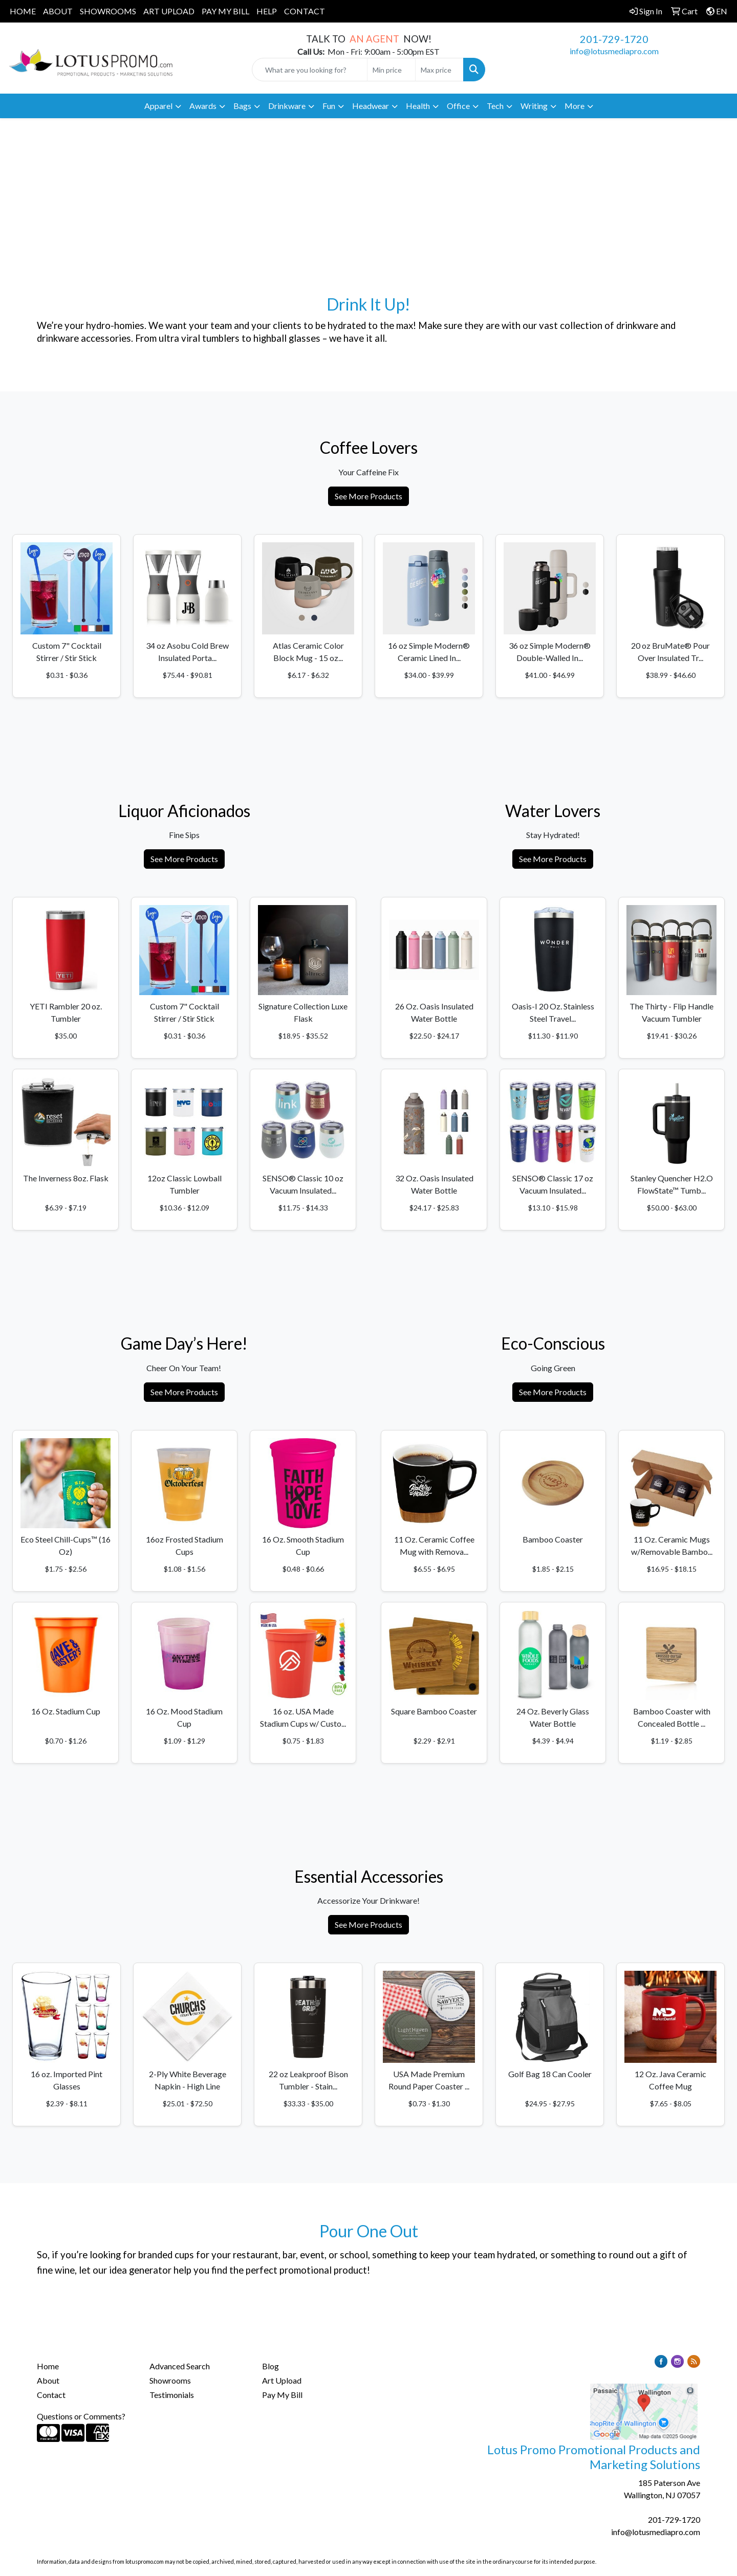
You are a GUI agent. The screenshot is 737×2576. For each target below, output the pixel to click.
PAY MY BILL (225, 11)
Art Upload (281, 2380)
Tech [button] (495, 106)
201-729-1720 (614, 39)
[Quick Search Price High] (439, 69)
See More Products (368, 496)
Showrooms (170, 2380)
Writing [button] (534, 106)
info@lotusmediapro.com (614, 51)
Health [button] (418, 106)
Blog (270, 2366)
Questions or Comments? (81, 2416)
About (48, 2380)
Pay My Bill (282, 2394)
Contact (51, 2394)
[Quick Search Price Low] (391, 69)
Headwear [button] (370, 106)
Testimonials (171, 2394)
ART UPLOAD (168, 11)
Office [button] (458, 106)
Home (48, 2366)
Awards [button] (202, 106)
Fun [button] (328, 106)
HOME (23, 11)
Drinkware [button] (287, 106)
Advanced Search (179, 2366)
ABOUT (58, 11)
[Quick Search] (309, 69)
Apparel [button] (158, 106)
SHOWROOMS (108, 11)
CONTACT (304, 11)
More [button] (574, 106)
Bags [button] (242, 106)
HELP (266, 11)
